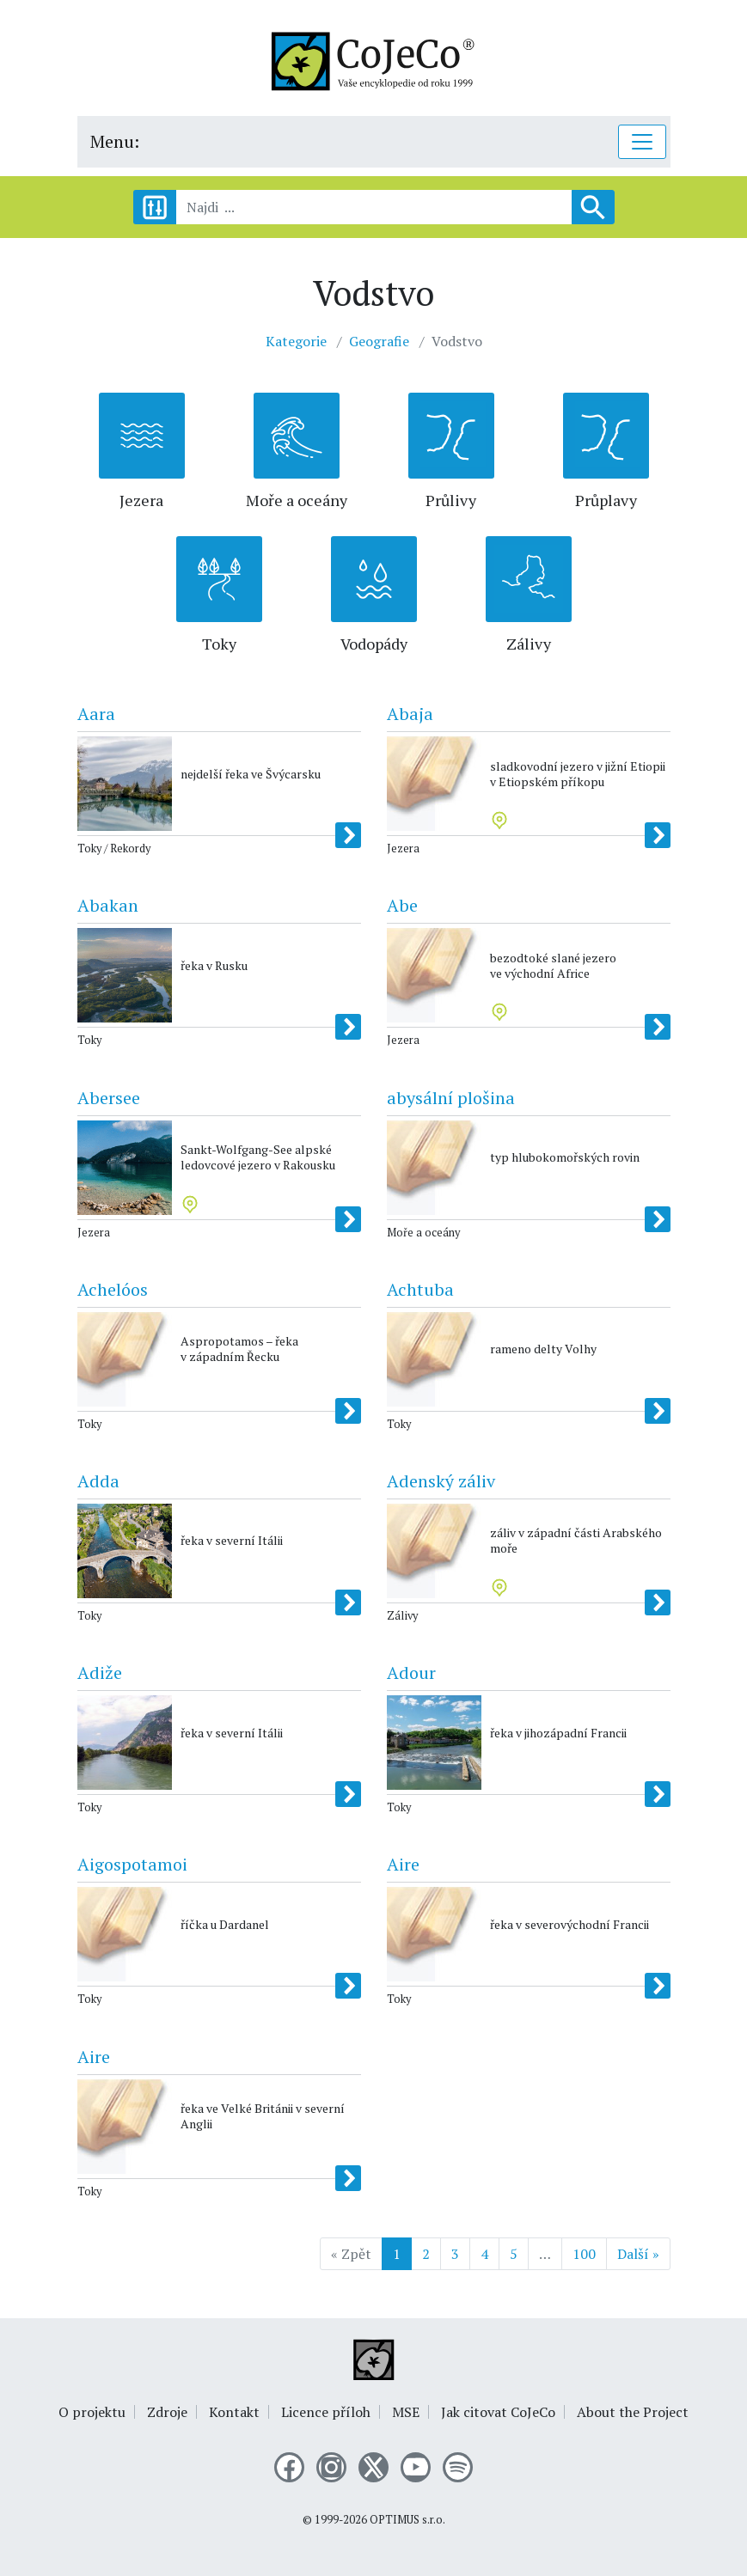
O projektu (92, 2411)
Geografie (379, 341)
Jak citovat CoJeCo (498, 2411)
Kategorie (296, 341)
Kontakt (234, 2411)
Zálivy (528, 643)
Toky (219, 643)
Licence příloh (325, 2411)
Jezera (141, 500)
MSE (405, 2411)
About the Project (633, 2411)
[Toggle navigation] (642, 142)
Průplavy (606, 500)
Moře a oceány (296, 500)
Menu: (114, 141)
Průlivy (451, 500)
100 (584, 2253)
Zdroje (167, 2411)
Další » (638, 2253)
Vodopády (373, 643)
